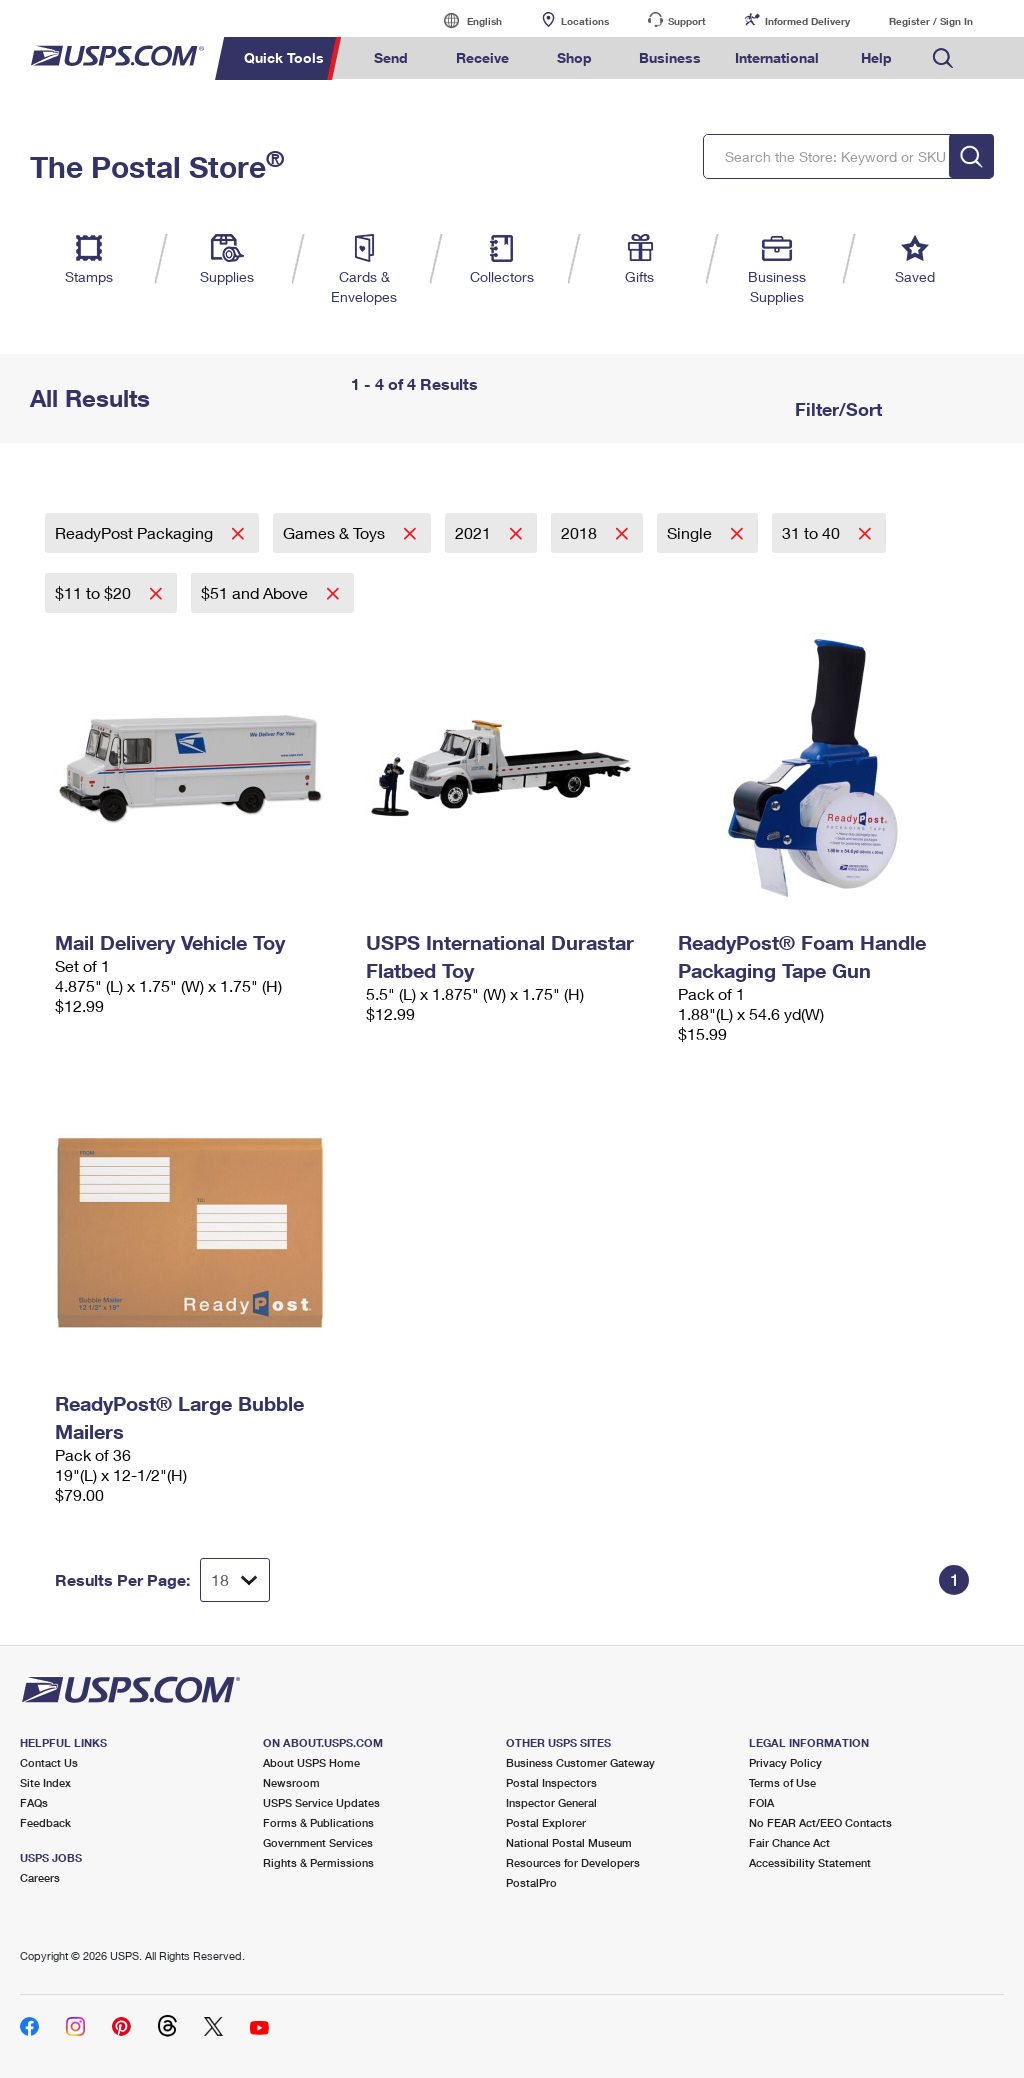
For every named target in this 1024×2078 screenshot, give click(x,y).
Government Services (318, 1842)
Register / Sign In (931, 21)
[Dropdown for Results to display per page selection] (235, 1580)
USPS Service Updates (321, 1802)
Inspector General (551, 1802)
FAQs (34, 1802)
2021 (475, 532)
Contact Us (49, 1762)
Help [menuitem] (876, 57)
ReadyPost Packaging (136, 532)
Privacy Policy (785, 1762)
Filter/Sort (836, 409)
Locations (585, 21)
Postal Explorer (546, 1822)
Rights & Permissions (318, 1862)
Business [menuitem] (670, 57)
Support (687, 21)
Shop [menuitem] (574, 57)
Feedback (45, 1822)
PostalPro (531, 1882)
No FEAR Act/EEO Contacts (820, 1822)
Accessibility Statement (810, 1862)
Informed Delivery (807, 21)
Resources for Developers (573, 1862)
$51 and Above (256, 592)
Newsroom (291, 1782)
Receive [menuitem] (482, 57)
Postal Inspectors (551, 1782)
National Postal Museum (569, 1842)
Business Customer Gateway (580, 1762)
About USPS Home (311, 1762)
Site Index (45, 1782)
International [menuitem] (777, 57)
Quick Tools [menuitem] (284, 57)
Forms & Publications (318, 1822)
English (464, 20)
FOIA (761, 1802)
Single (691, 532)
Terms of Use (782, 1782)
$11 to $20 (95, 592)
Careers (40, 1877)
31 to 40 (813, 532)
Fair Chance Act (789, 1842)
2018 (581, 532)
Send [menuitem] (391, 57)
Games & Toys (336, 532)
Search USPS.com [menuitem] (943, 58)
